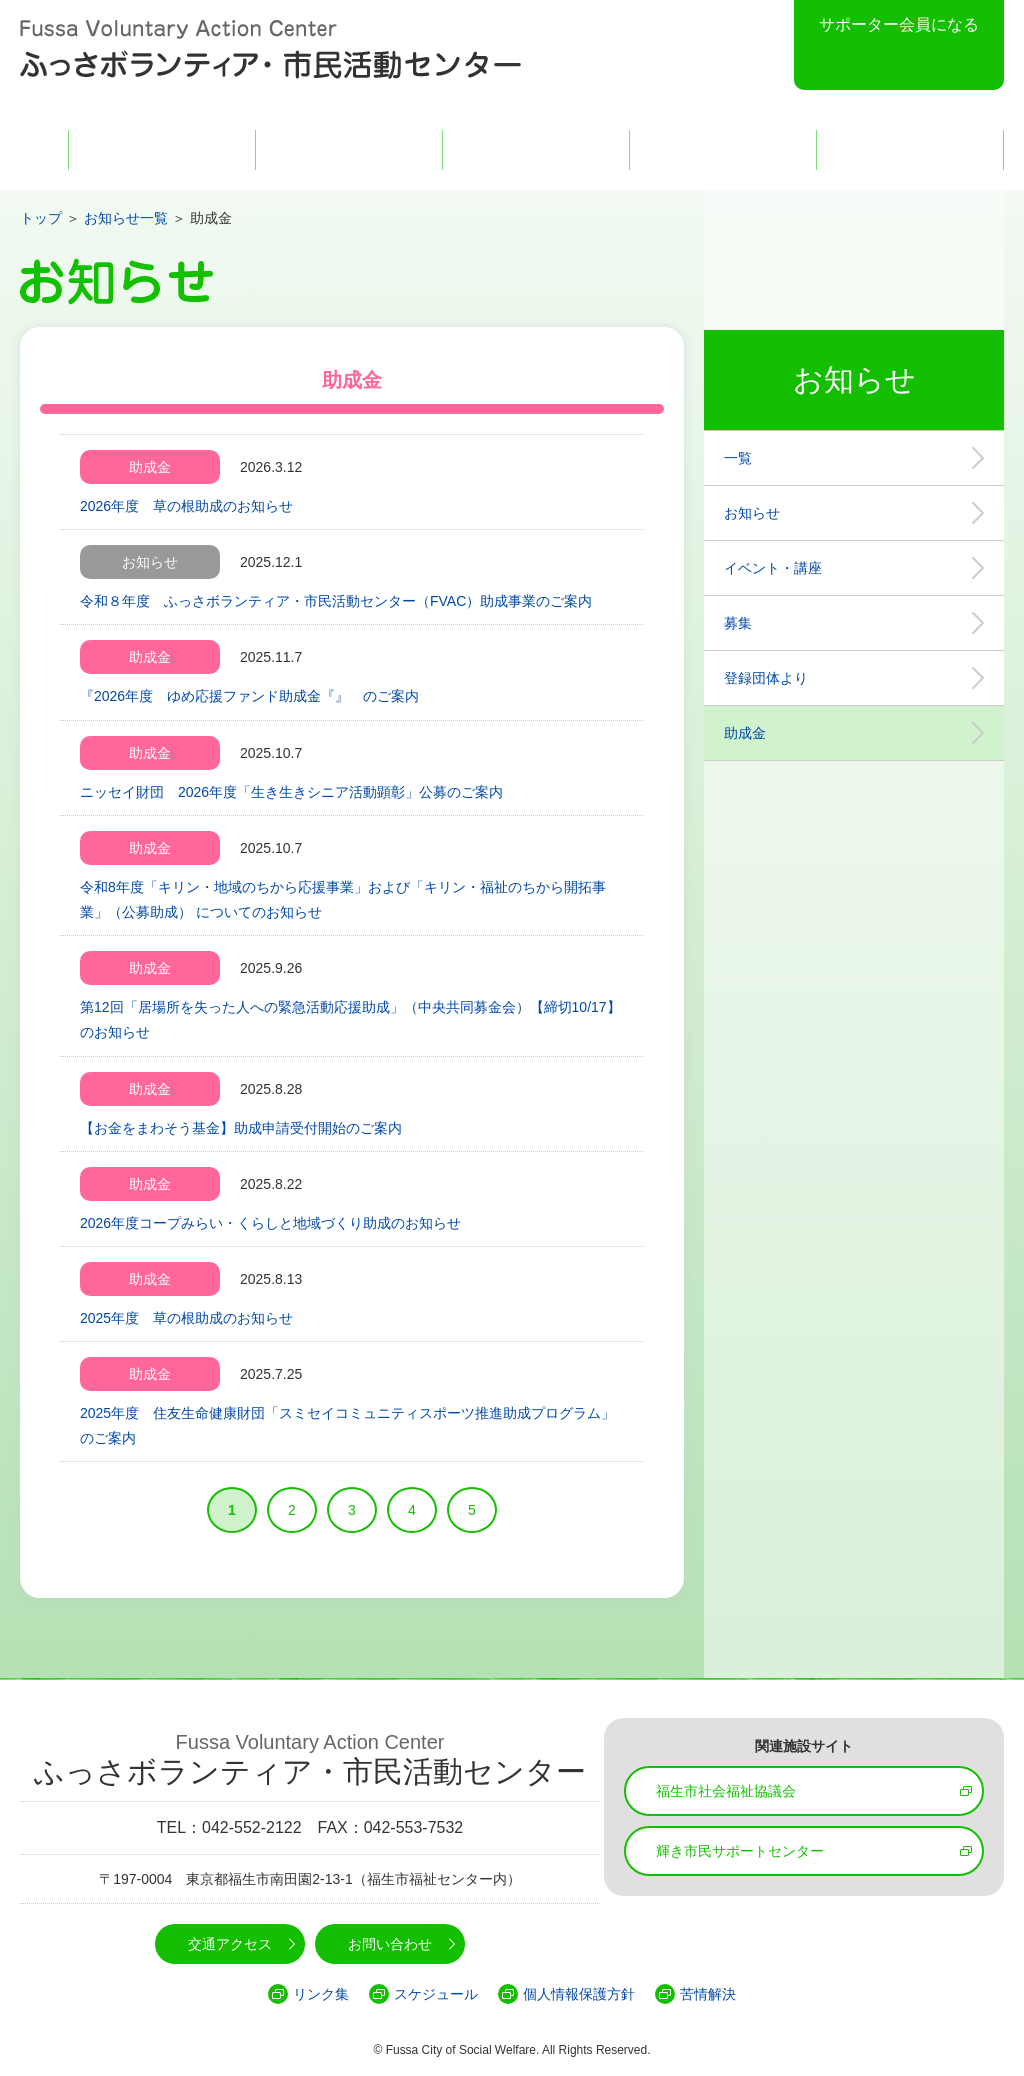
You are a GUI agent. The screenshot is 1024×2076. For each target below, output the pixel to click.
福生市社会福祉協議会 (726, 1791)
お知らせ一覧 (126, 218)
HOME (39, 150)
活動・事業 (536, 150)
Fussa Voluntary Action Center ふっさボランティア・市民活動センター (270, 50)
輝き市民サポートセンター (740, 1851)
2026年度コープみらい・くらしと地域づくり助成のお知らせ (270, 1223)
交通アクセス (723, 150)
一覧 (738, 458)
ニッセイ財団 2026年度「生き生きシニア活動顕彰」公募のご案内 (291, 792)
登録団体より (766, 678)
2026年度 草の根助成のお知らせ (186, 506)
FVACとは (162, 150)
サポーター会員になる (899, 24)
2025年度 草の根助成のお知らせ (186, 1318)
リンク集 (321, 1994)
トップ (41, 218)
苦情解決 (708, 1994)
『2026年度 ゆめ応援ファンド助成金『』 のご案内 (249, 696)
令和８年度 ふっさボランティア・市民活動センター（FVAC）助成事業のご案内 (336, 601)
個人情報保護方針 (579, 1994)
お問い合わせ (910, 150)
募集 (738, 623)
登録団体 (349, 150)
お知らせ (752, 513)
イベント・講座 (773, 568)
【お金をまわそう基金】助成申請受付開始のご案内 (241, 1128)
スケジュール (436, 1994)
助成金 (745, 733)
